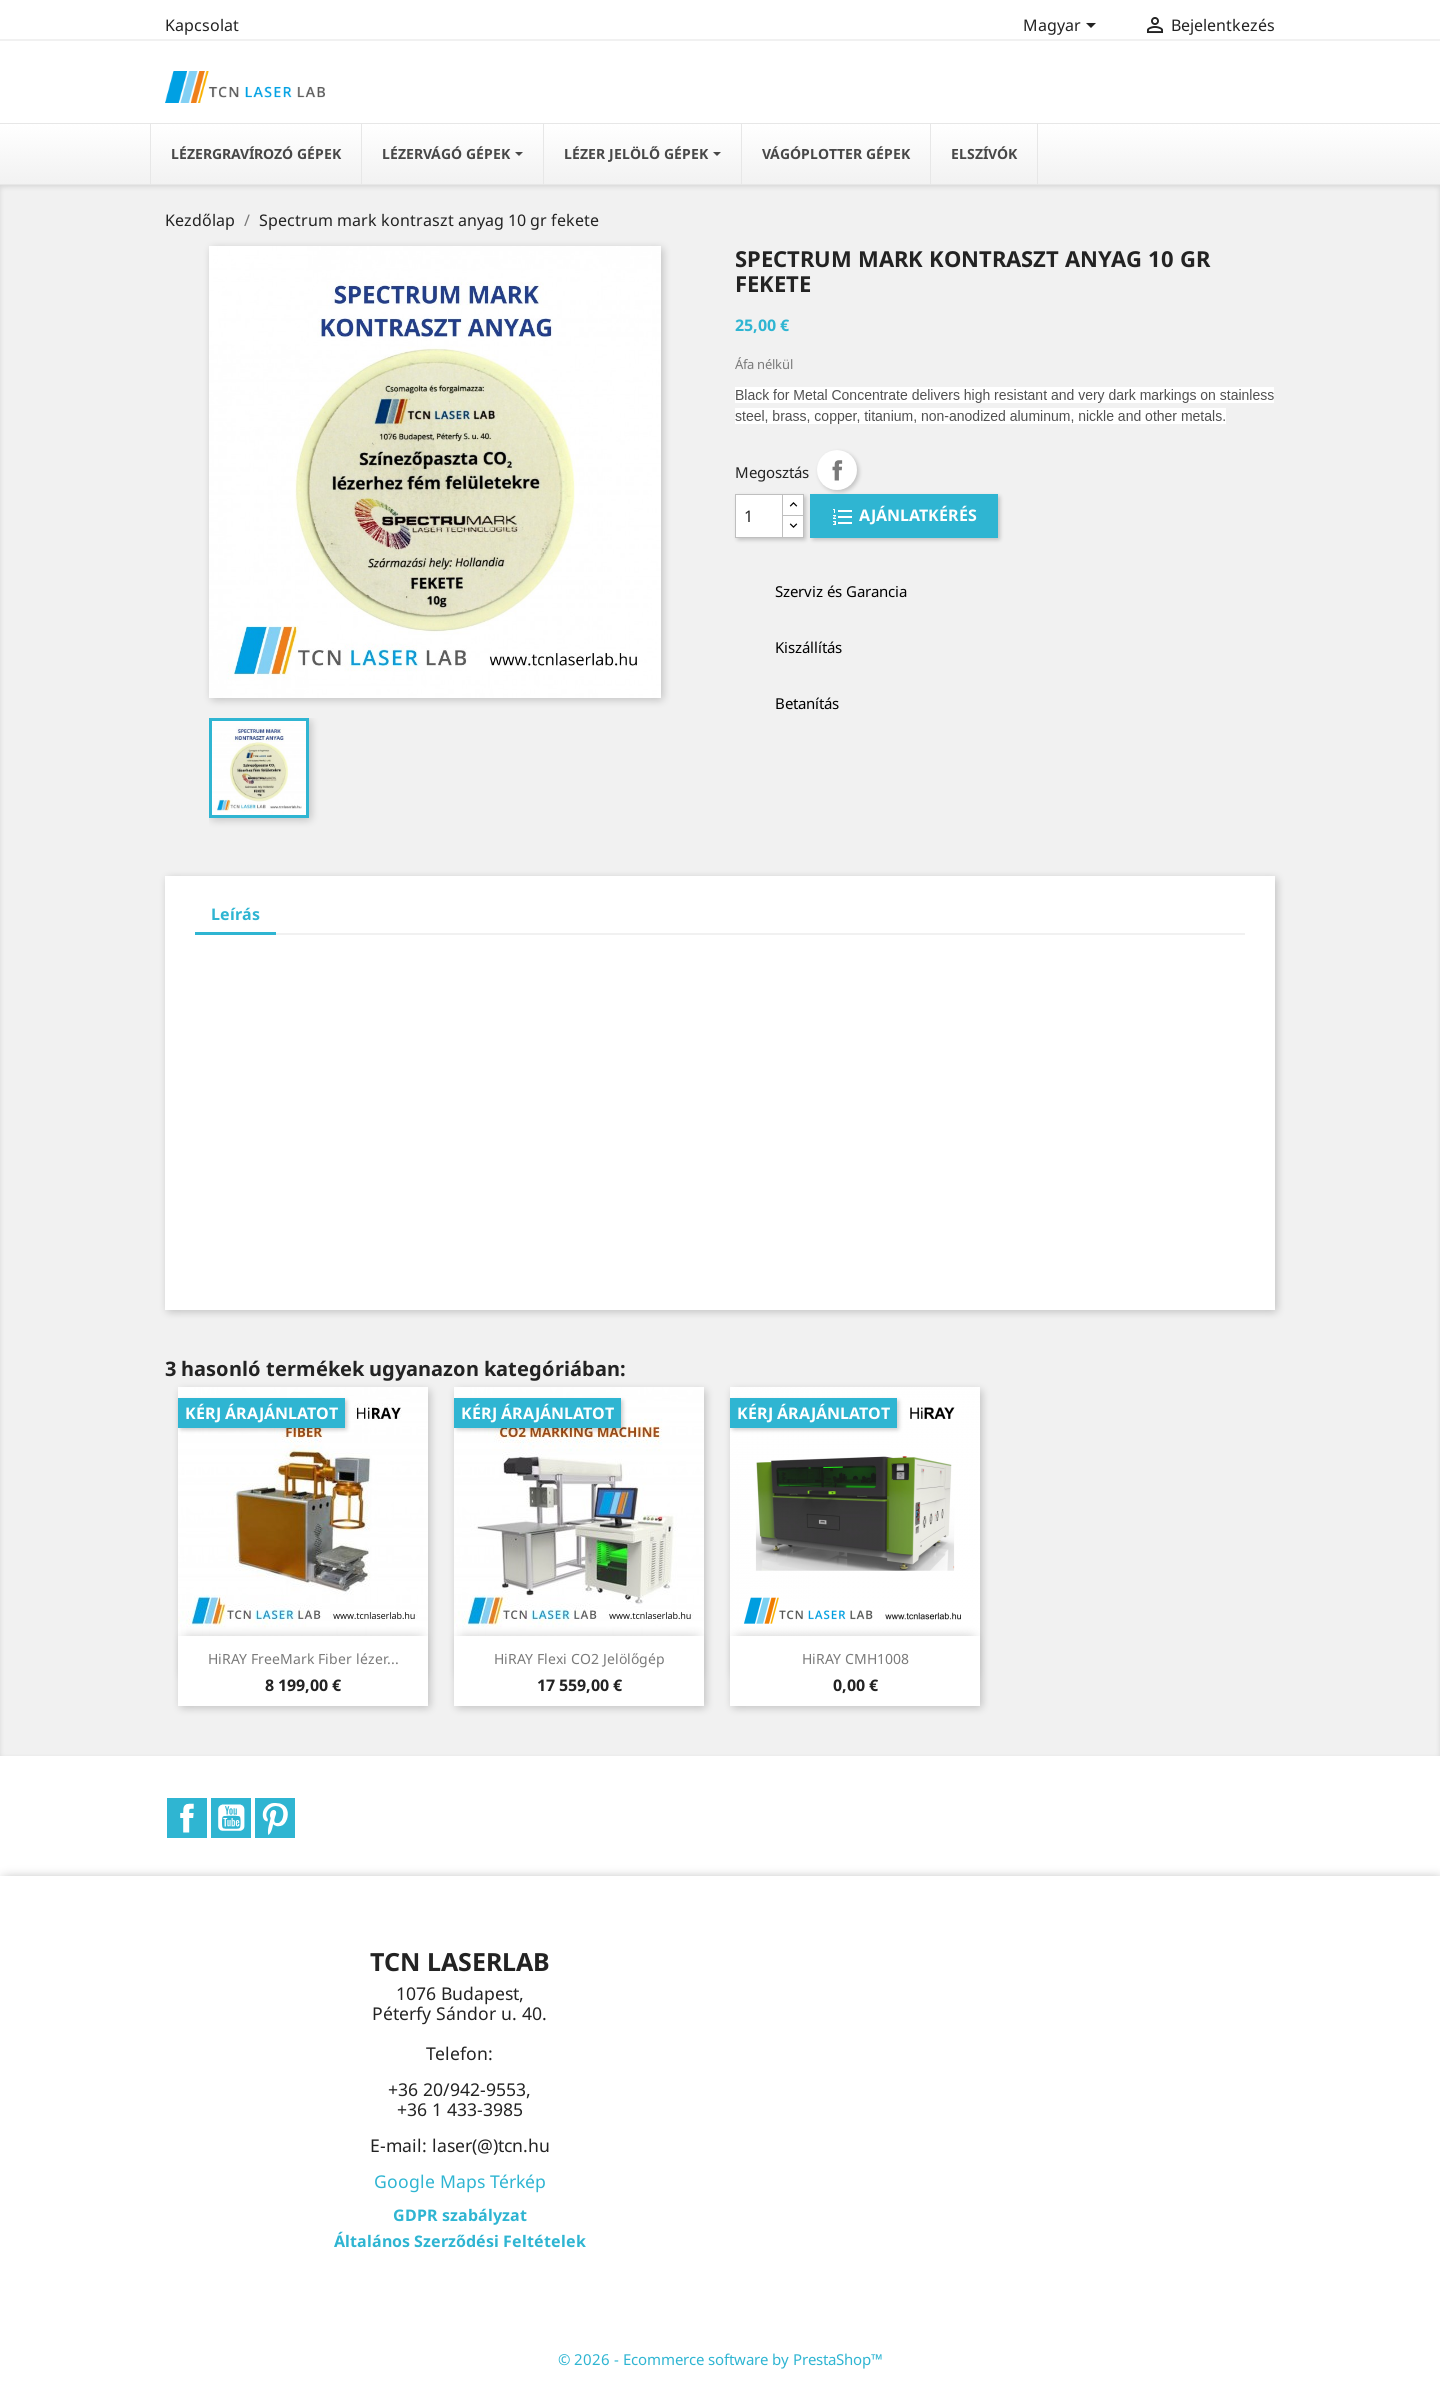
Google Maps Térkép (460, 2181)
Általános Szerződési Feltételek (460, 2241)
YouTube (231, 1818)
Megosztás (837, 470)
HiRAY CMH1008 (855, 1658)
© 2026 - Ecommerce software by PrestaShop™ (720, 2359)
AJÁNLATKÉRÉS (916, 516)
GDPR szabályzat (460, 2215)
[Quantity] (759, 516)
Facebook (187, 1818)
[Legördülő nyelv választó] (1063, 27)
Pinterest (275, 1818)
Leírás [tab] (235, 914)
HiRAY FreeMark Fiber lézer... (303, 1658)
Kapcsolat (202, 25)
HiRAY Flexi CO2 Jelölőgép (579, 1658)
